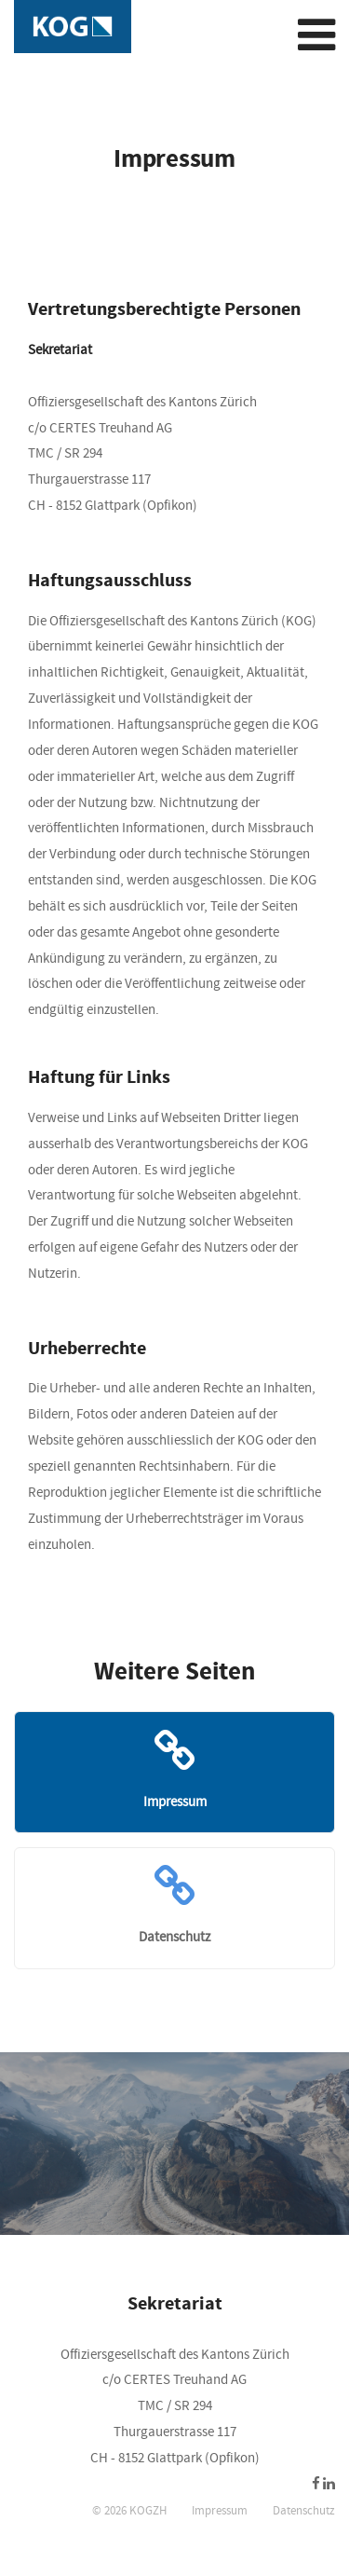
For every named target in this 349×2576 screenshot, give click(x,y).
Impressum (220, 2510)
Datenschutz (304, 2510)
